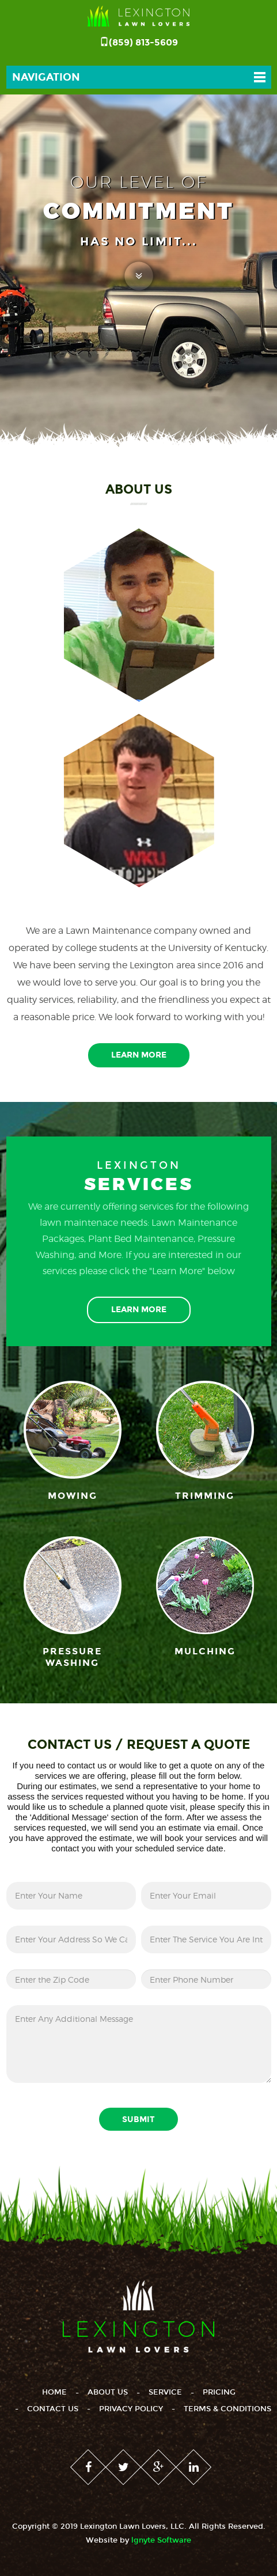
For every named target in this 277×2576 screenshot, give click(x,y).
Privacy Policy (131, 2409)
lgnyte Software (161, 2540)
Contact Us (52, 2409)
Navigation (46, 77)
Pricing (219, 2392)
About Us (108, 2392)
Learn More (138, 1055)
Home (54, 2392)
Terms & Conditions (227, 2409)
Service (165, 2392)
